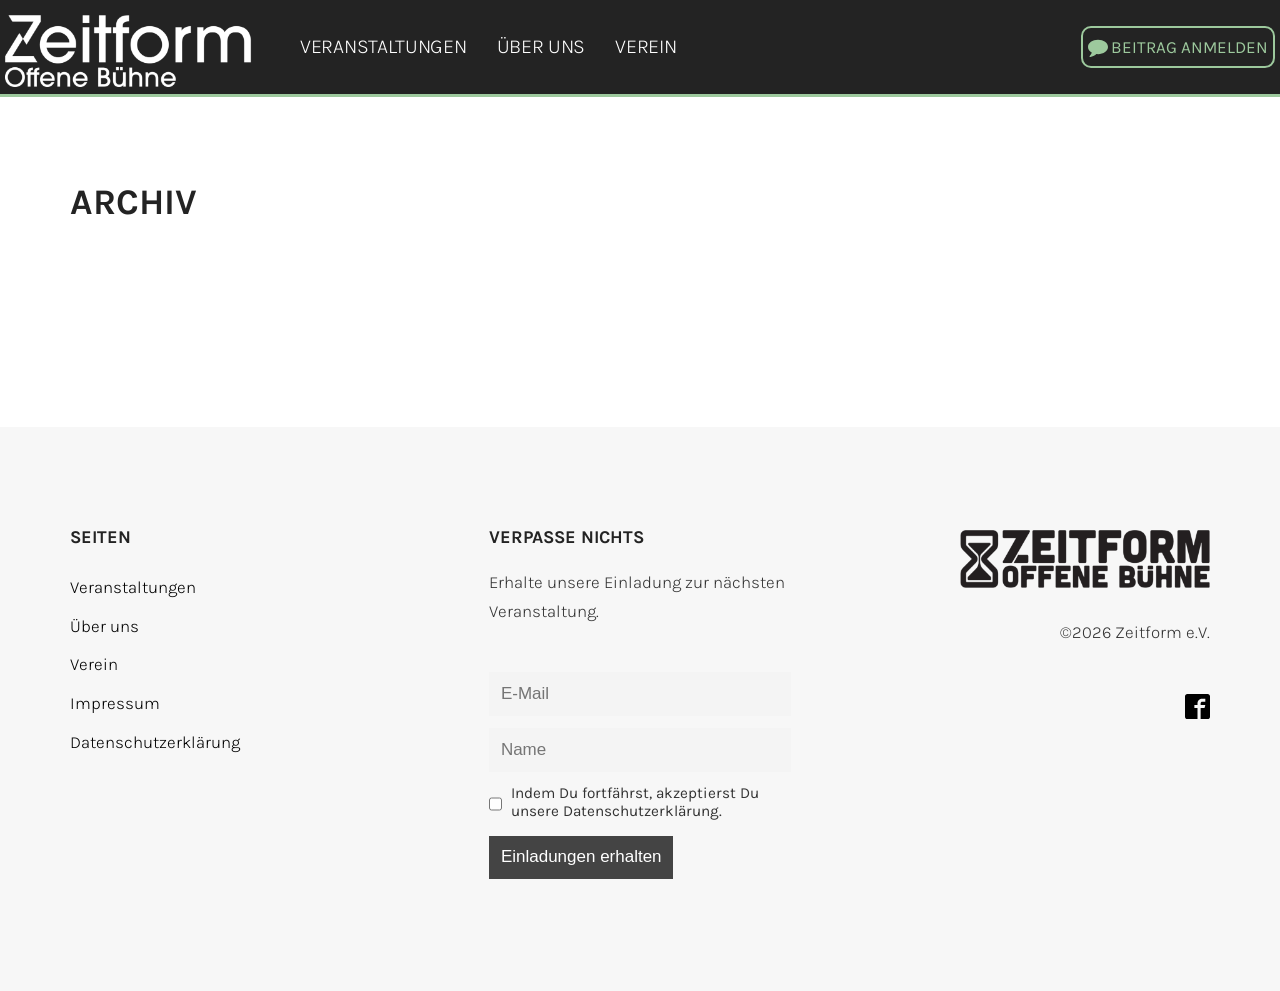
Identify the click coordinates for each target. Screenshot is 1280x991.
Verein (645, 46)
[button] (1178, 47)
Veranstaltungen (383, 46)
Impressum (115, 703)
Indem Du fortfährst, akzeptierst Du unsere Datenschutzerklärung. (635, 802)
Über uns (541, 46)
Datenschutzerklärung (155, 742)
